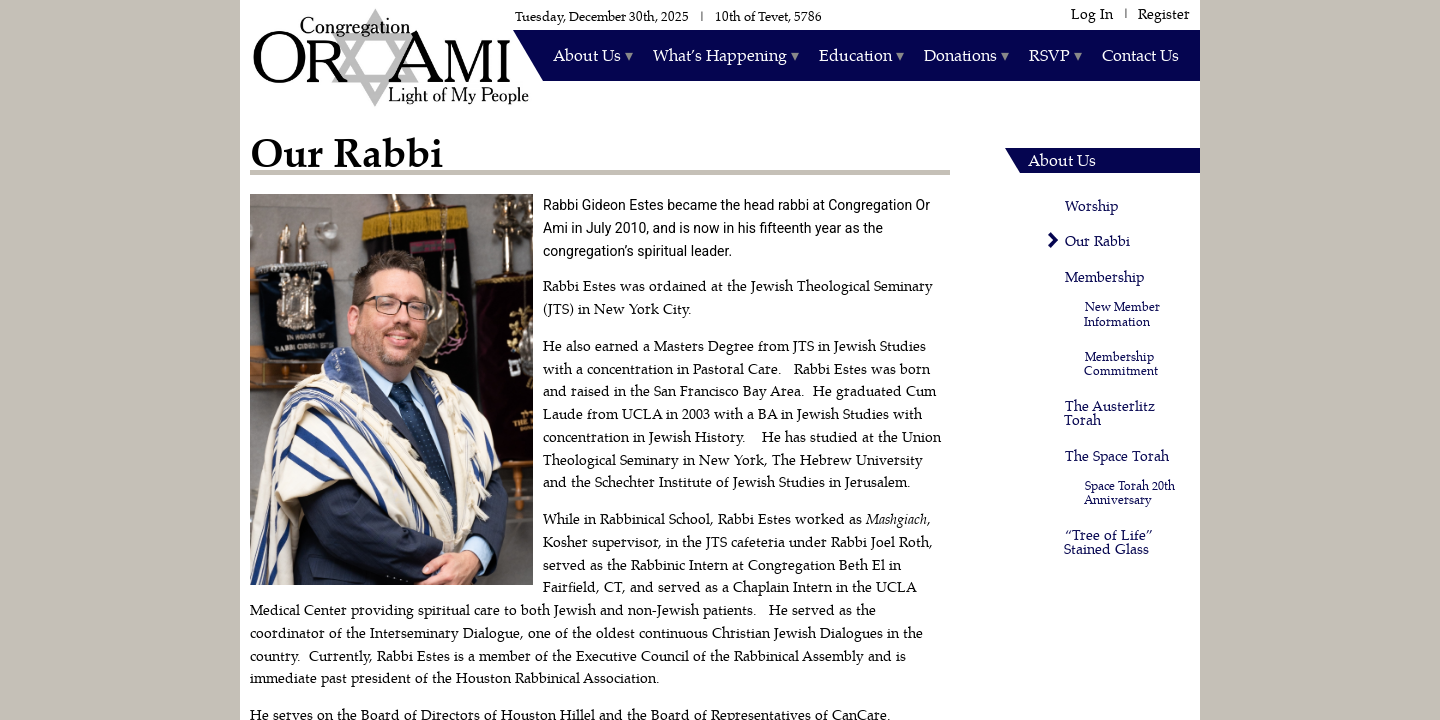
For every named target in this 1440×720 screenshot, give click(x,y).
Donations (960, 55)
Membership (1104, 277)
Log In (1092, 14)
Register (1164, 14)
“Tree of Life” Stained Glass (1108, 542)
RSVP (1049, 55)
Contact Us (1140, 55)
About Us (587, 55)
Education (855, 55)
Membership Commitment (1121, 364)
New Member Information (1122, 314)
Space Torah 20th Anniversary (1129, 493)
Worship (1091, 206)
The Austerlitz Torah (1109, 413)
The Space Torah (1117, 456)
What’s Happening (720, 55)
